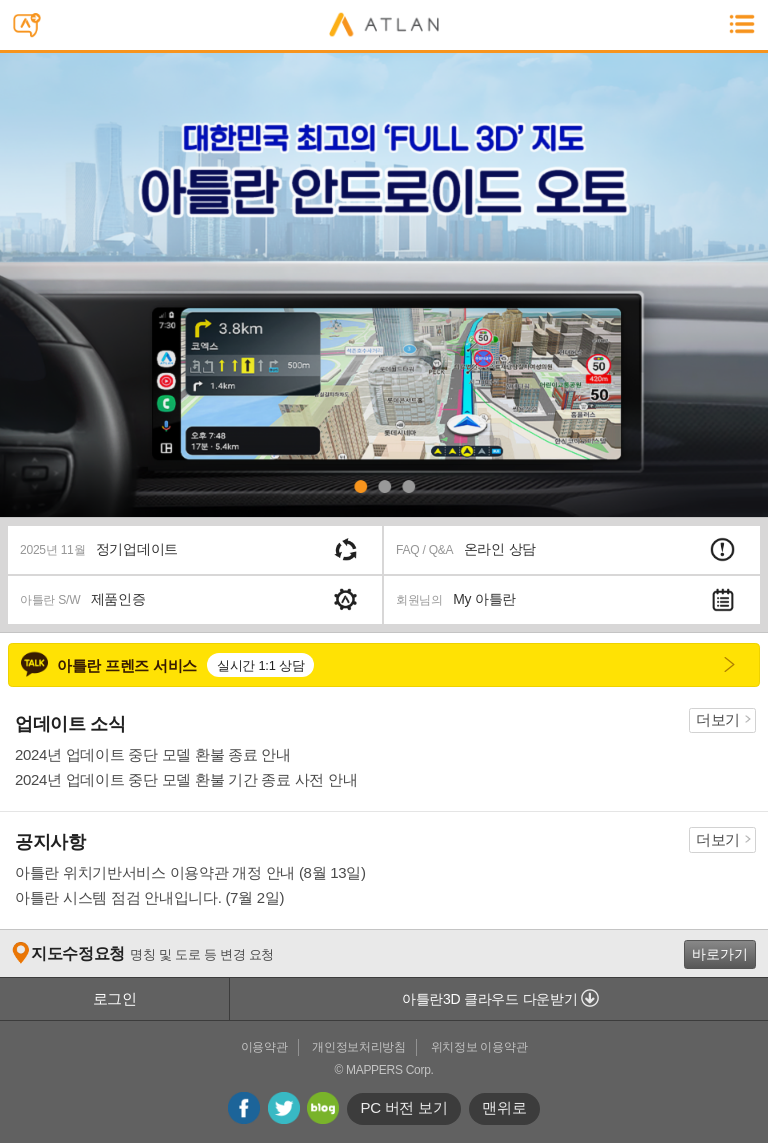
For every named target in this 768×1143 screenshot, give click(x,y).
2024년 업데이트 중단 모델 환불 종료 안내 (153, 754)
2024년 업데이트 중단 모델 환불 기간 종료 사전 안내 (186, 779)
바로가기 (720, 954)
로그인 (115, 998)
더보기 (718, 719)
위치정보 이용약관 (479, 1047)
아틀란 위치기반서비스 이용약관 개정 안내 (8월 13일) (190, 872)
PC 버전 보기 (404, 1107)
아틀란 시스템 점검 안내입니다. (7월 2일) (149, 897)
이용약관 (264, 1047)
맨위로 (504, 1107)
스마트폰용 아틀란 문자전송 (32, 27)
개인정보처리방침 (359, 1047)
